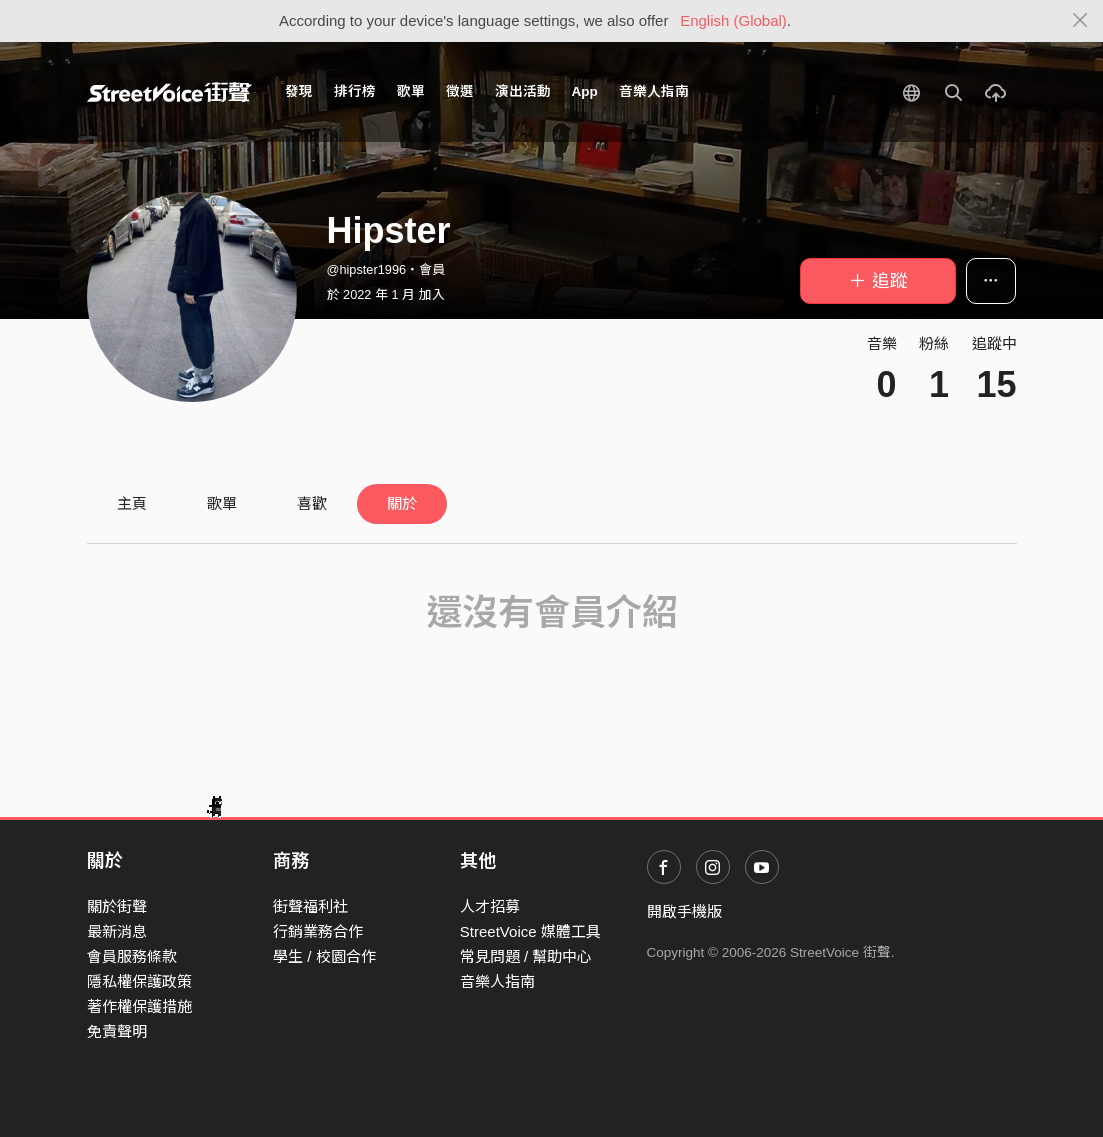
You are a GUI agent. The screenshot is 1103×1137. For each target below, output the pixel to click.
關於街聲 (117, 906)
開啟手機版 (684, 911)
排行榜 (355, 91)
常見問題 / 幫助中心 (526, 956)
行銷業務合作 (318, 931)
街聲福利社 (310, 906)
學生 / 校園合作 (324, 956)
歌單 (411, 91)
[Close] (1080, 21)
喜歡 (312, 503)
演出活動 (523, 91)
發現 (299, 91)
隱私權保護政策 (139, 981)
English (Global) (733, 20)
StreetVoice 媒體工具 (530, 931)
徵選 (460, 91)
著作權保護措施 (139, 1006)
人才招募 (490, 906)
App (585, 91)
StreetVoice (169, 92)
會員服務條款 (132, 956)
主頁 (132, 503)
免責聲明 (117, 1031)
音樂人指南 (654, 91)
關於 (402, 503)
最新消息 (117, 931)
